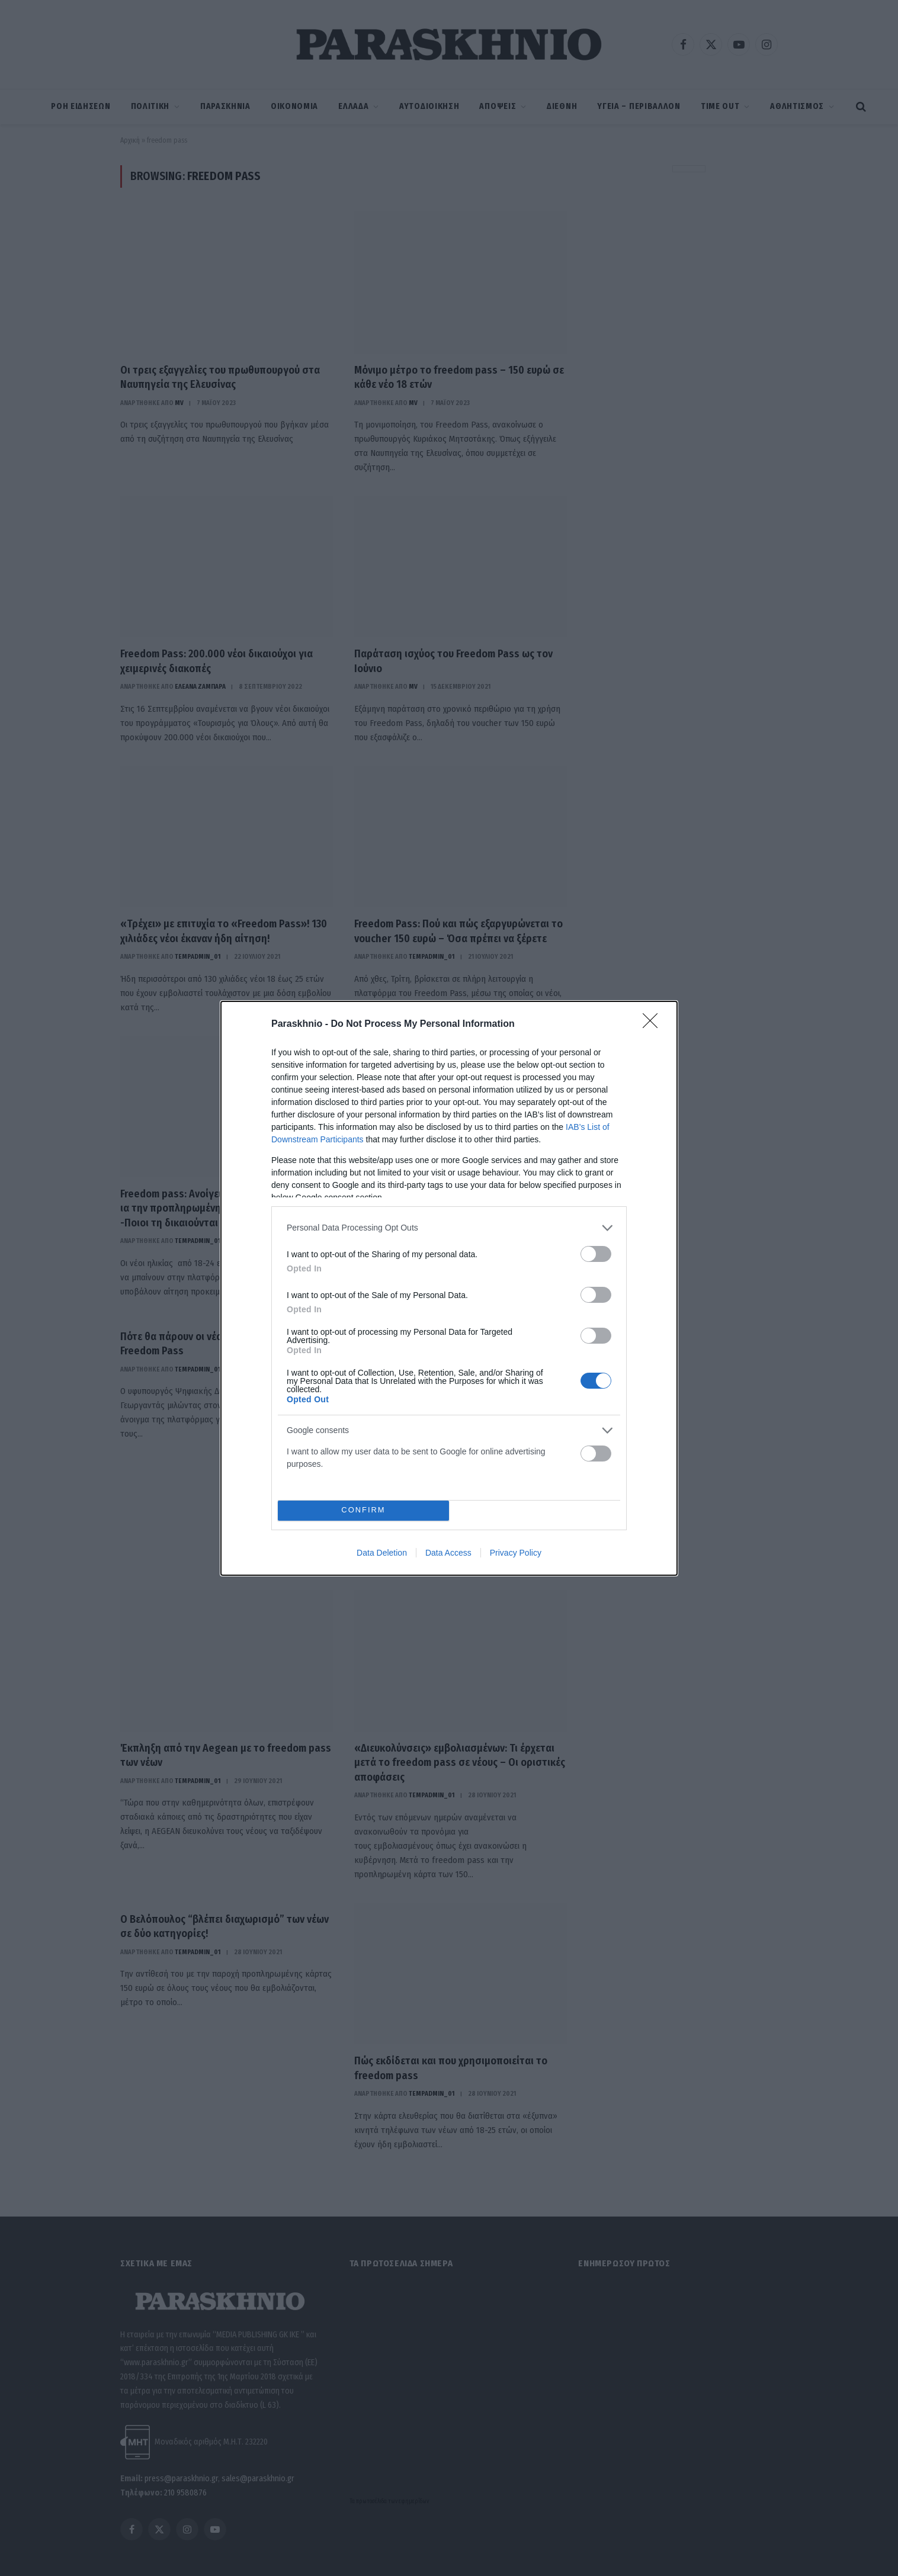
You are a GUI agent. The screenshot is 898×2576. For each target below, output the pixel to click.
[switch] (596, 1254)
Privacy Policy (515, 1552)
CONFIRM (363, 1510)
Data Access (448, 1552)
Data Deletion (382, 1552)
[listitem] (449, 1228)
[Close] (654, 1024)
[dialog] (449, 1288)
